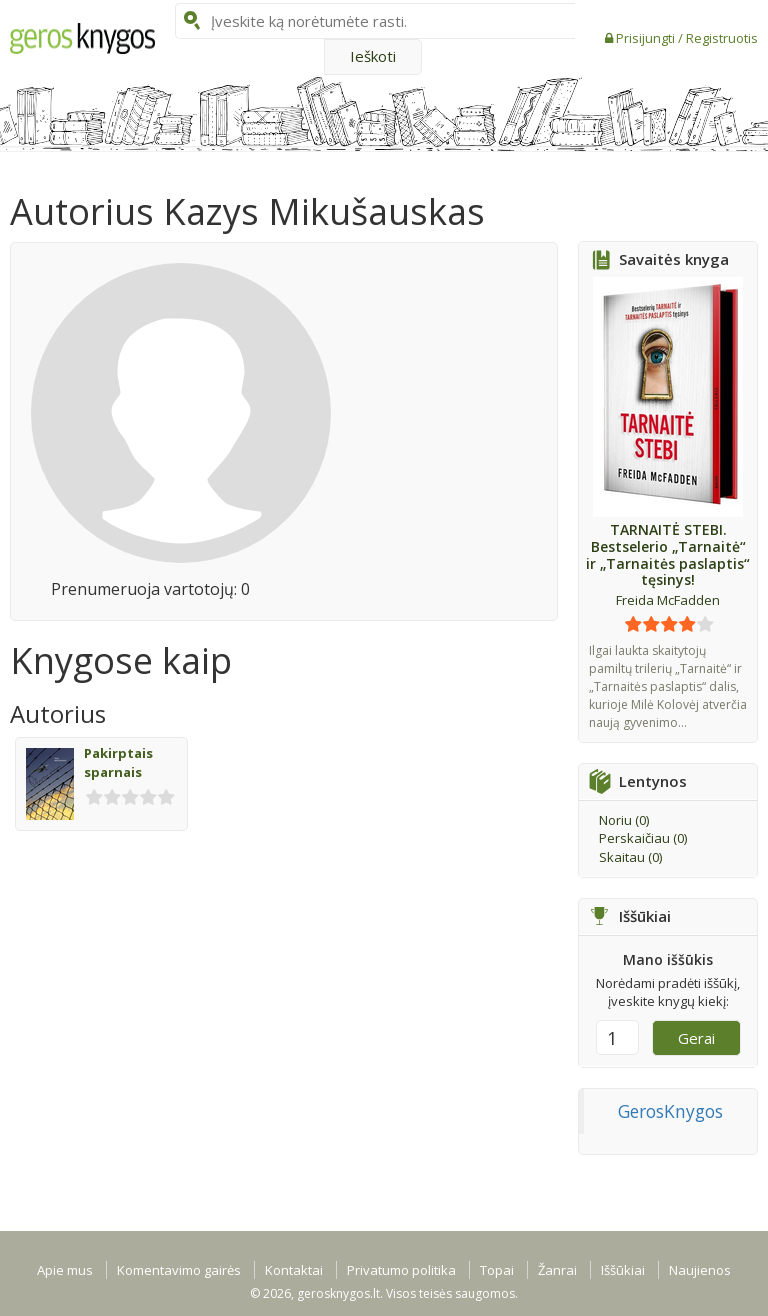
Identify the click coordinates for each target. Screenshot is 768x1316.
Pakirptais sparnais (118, 762)
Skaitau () (630, 857)
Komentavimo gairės (179, 1270)
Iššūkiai (623, 1270)
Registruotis (722, 38)
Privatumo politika (401, 1270)
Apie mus (65, 1270)
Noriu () (624, 820)
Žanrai (557, 1270)
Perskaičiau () (643, 838)
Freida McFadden (668, 600)
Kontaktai (294, 1270)
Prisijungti (647, 38)
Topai (497, 1270)
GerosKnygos (670, 1111)
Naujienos (700, 1270)
